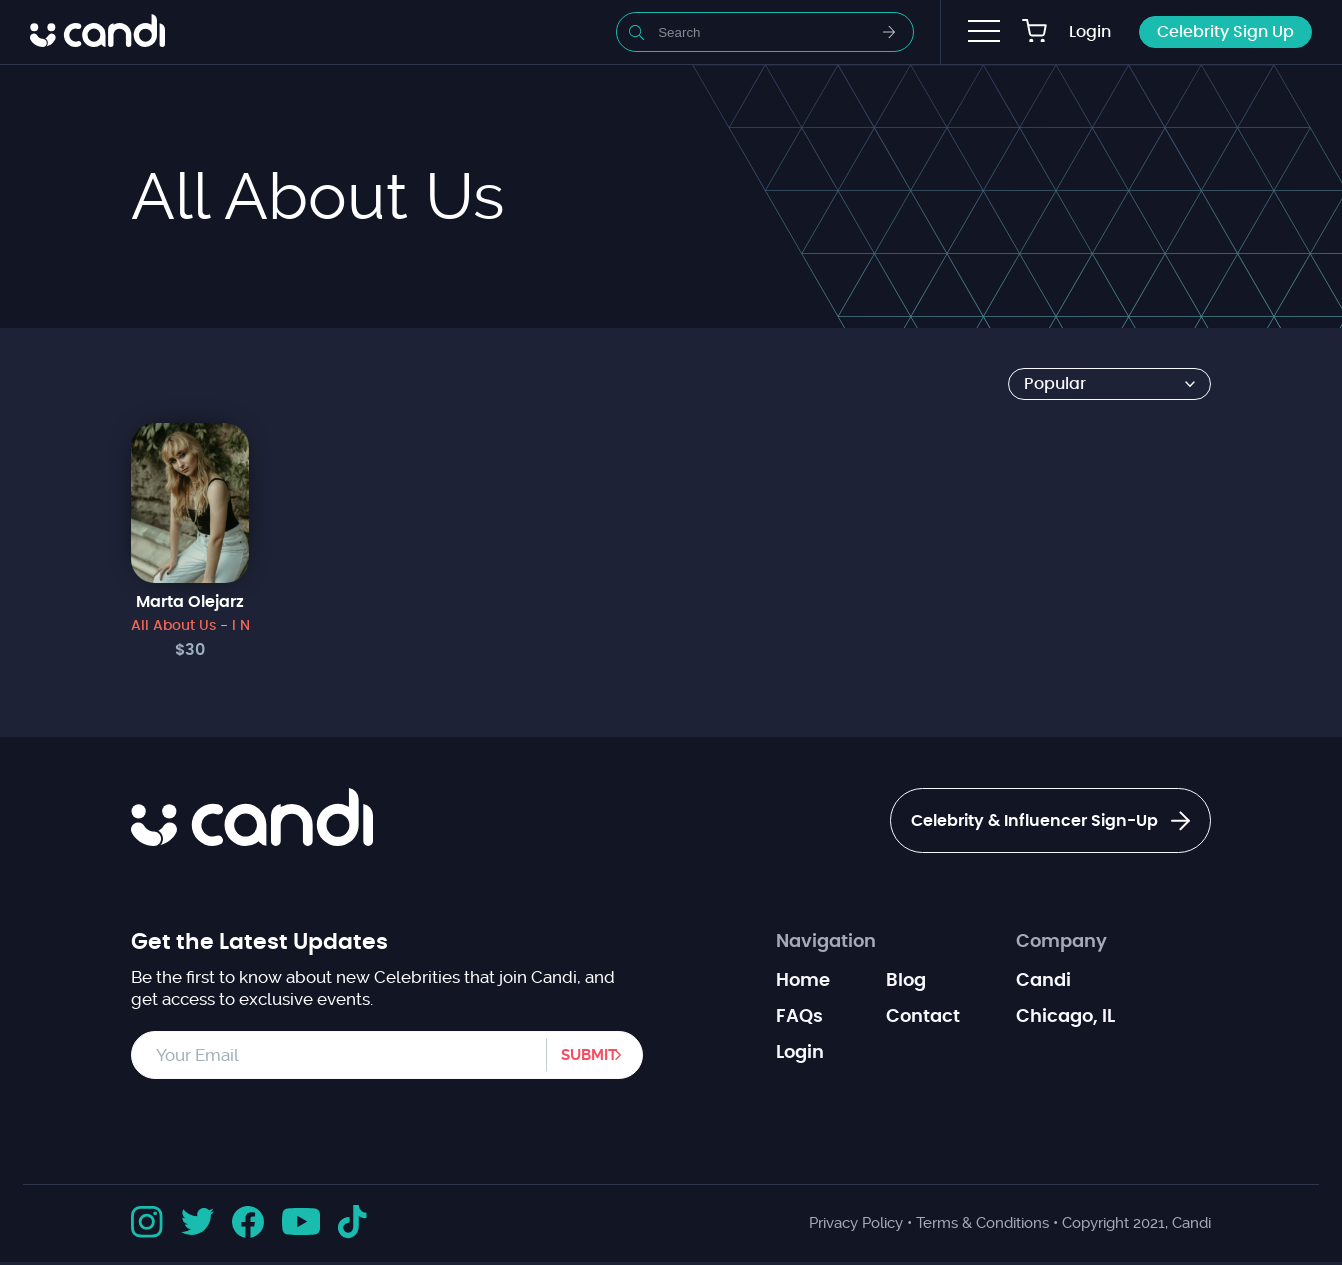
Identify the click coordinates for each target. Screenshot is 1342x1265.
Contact (923, 1020)
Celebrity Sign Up (1225, 32)
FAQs (799, 1020)
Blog (906, 984)
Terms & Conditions (982, 1226)
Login (1090, 32)
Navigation (826, 945)
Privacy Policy (856, 1226)
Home (803, 984)
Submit (579, 1058)
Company (1061, 945)
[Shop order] (1109, 384)
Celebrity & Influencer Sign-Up (1028, 823)
